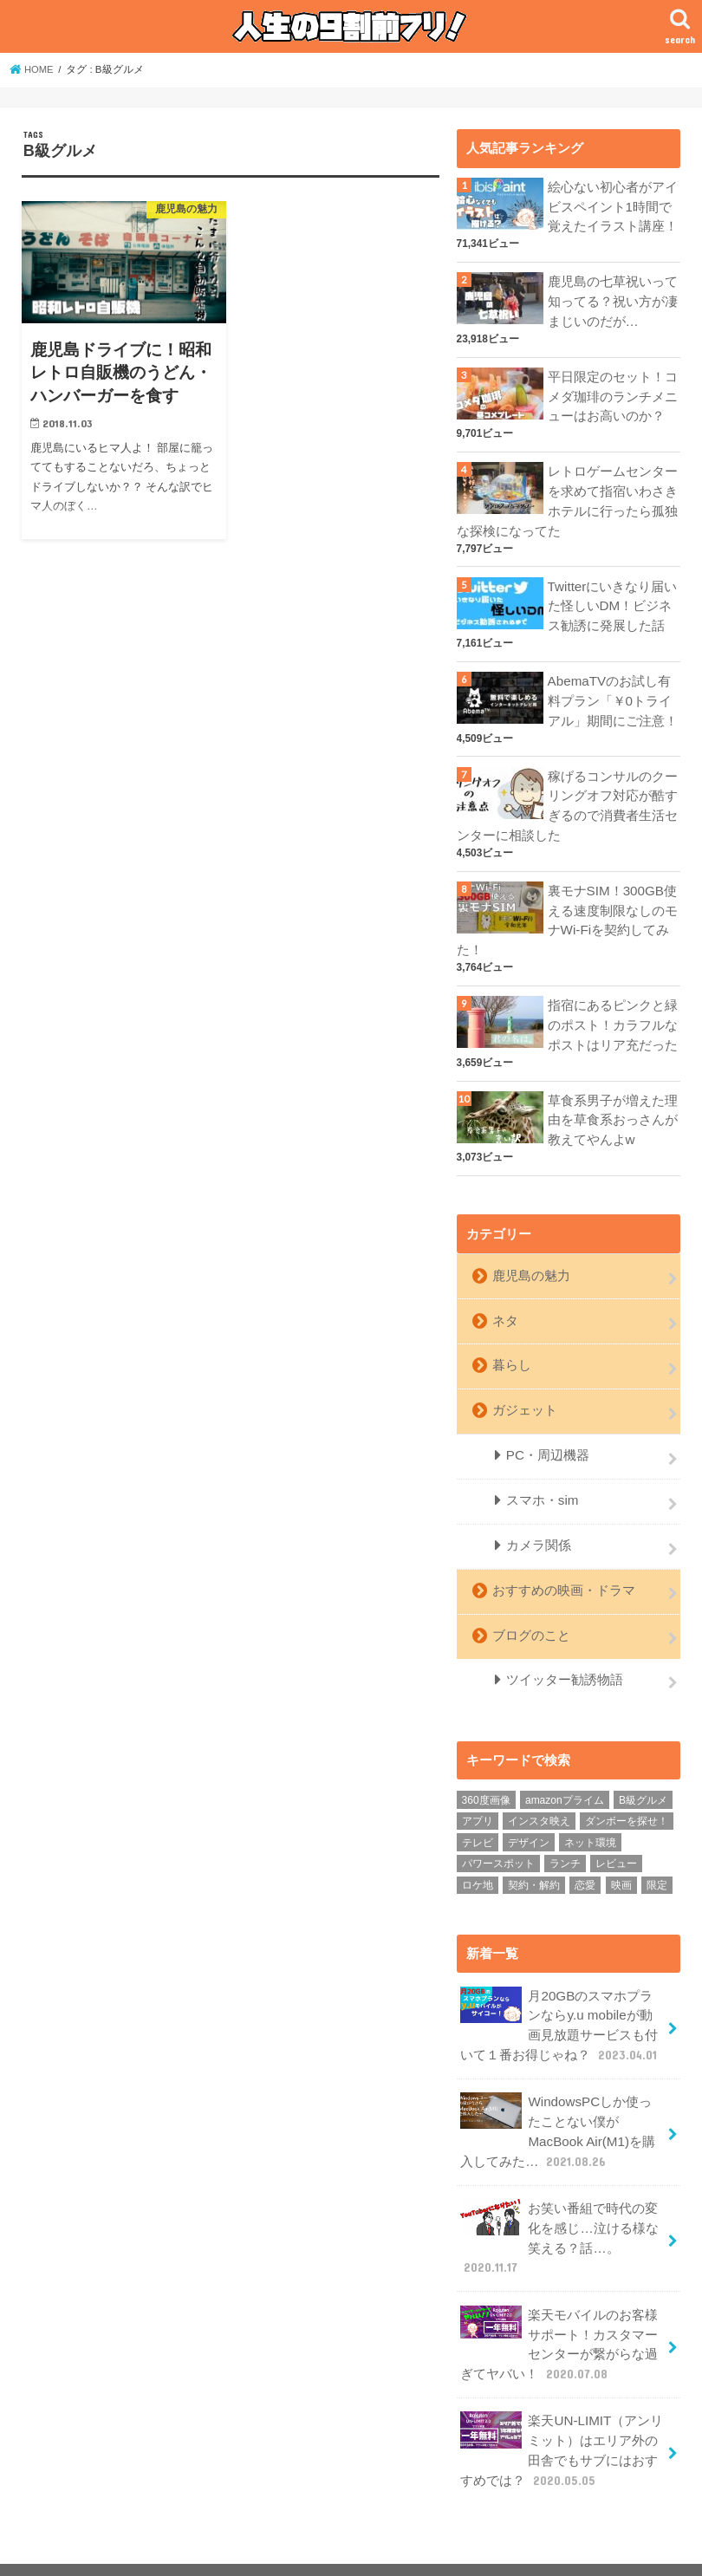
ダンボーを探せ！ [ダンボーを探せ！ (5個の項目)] (626, 1792)
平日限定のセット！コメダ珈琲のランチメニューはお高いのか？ (613, 393)
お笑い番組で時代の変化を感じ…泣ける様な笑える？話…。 (559, 2203)
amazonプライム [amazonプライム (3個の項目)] (564, 1772)
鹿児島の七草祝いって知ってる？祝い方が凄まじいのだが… (613, 299)
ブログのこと (530, 1609)
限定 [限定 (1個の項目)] (657, 1857)
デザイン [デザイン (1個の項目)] (528, 1814)
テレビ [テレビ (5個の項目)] (477, 1814)
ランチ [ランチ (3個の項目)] (565, 1836)
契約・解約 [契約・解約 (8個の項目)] (534, 1857)
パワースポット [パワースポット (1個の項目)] (498, 1836)
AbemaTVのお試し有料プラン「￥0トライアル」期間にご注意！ (613, 692)
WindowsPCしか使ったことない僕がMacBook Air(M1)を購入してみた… (561, 2099)
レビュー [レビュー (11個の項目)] (616, 1836)
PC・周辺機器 (546, 1434)
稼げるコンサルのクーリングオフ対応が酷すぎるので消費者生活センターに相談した (567, 795)
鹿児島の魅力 (530, 1258)
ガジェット (523, 1389)
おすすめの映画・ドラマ (562, 1565)
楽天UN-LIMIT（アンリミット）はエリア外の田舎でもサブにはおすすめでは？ (561, 2410)
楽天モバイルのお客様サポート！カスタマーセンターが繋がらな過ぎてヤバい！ (559, 2306)
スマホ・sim (541, 1477)
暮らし (510, 1345)
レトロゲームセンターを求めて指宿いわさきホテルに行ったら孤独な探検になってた (567, 496)
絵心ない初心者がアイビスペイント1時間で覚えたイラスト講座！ (613, 206)
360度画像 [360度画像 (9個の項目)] (486, 1772)
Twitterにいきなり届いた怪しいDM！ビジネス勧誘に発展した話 (612, 599)
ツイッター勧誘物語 (563, 1652)
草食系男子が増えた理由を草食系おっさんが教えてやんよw (613, 1104)
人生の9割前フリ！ (519, 2548)
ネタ (504, 1302)
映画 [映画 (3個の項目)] (621, 1857)
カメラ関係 (537, 1521)
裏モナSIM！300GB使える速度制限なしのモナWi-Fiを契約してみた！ (567, 908)
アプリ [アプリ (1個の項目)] (477, 1792)
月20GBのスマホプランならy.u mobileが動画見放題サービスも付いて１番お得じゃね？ (562, 1996)
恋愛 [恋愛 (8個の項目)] (585, 1857)
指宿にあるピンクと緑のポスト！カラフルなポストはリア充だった (613, 1011)
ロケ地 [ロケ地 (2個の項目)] (477, 1857)
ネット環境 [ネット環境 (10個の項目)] (590, 1814)
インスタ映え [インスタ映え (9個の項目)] (539, 1792)
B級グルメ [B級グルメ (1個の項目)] (643, 1772)
